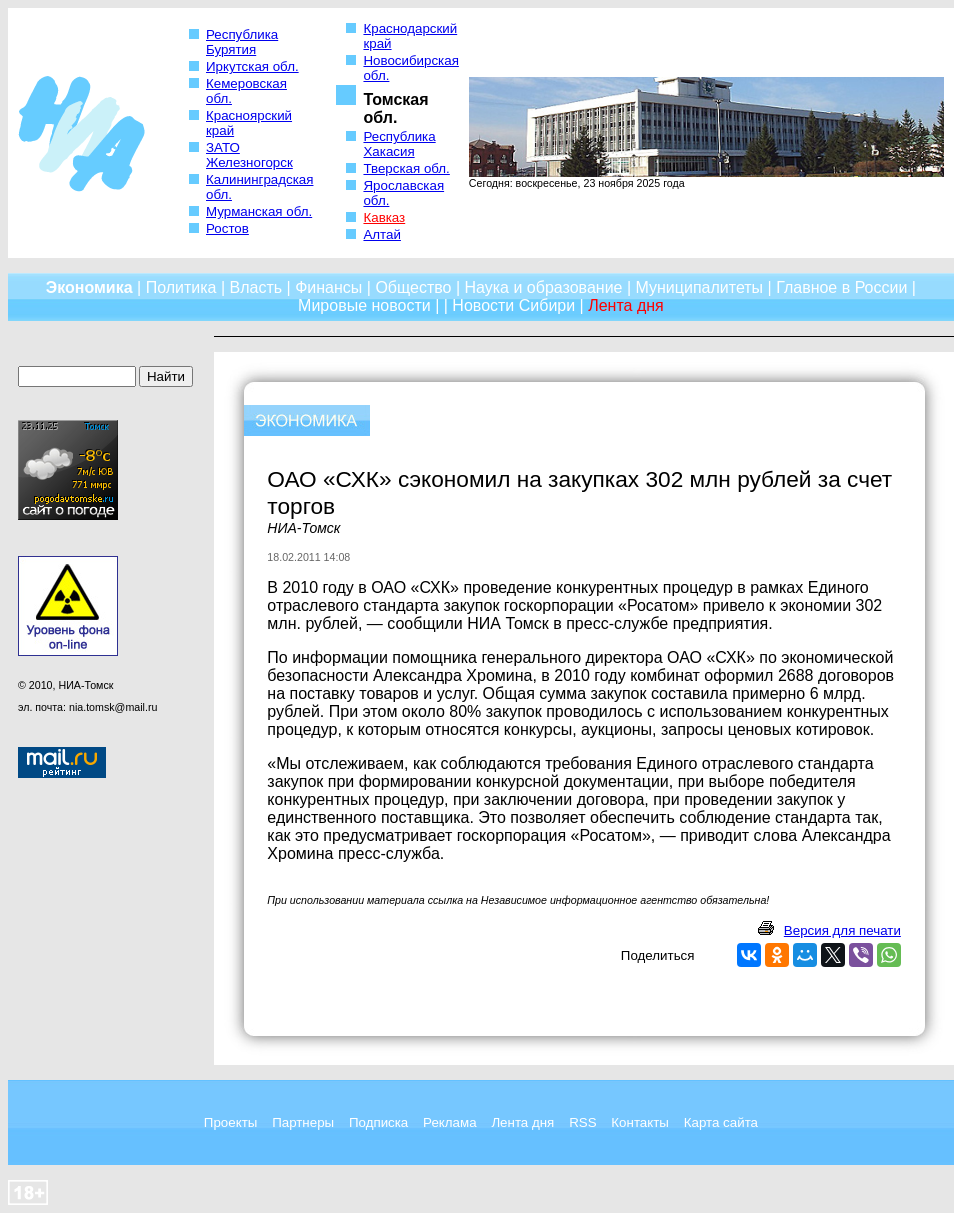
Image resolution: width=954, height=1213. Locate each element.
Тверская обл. (406, 168)
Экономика (89, 287)
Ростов (227, 228)
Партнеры (303, 1122)
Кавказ (384, 217)
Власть (256, 287)
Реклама (449, 1122)
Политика (181, 287)
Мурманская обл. (259, 211)
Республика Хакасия (399, 144)
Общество (413, 287)
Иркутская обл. (252, 66)
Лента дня (522, 1122)
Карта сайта (721, 1122)
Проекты (230, 1122)
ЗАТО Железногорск (249, 155)
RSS (582, 1122)
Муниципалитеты (700, 287)
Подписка (378, 1122)
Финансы (328, 287)
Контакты (640, 1122)
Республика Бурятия (242, 42)
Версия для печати (842, 930)
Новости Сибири (513, 305)
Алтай (381, 234)
